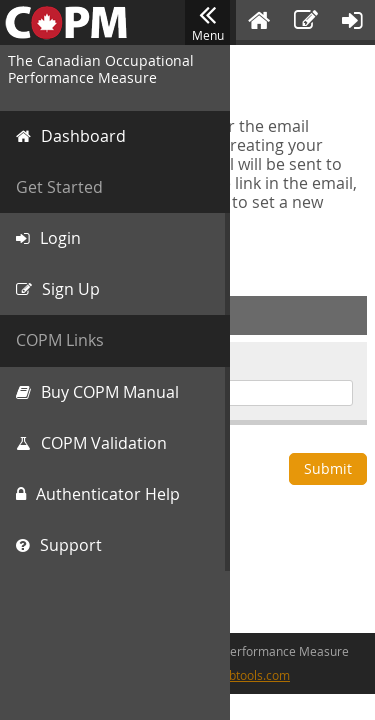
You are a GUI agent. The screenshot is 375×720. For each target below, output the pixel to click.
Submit (328, 468)
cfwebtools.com (246, 675)
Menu (207, 23)
